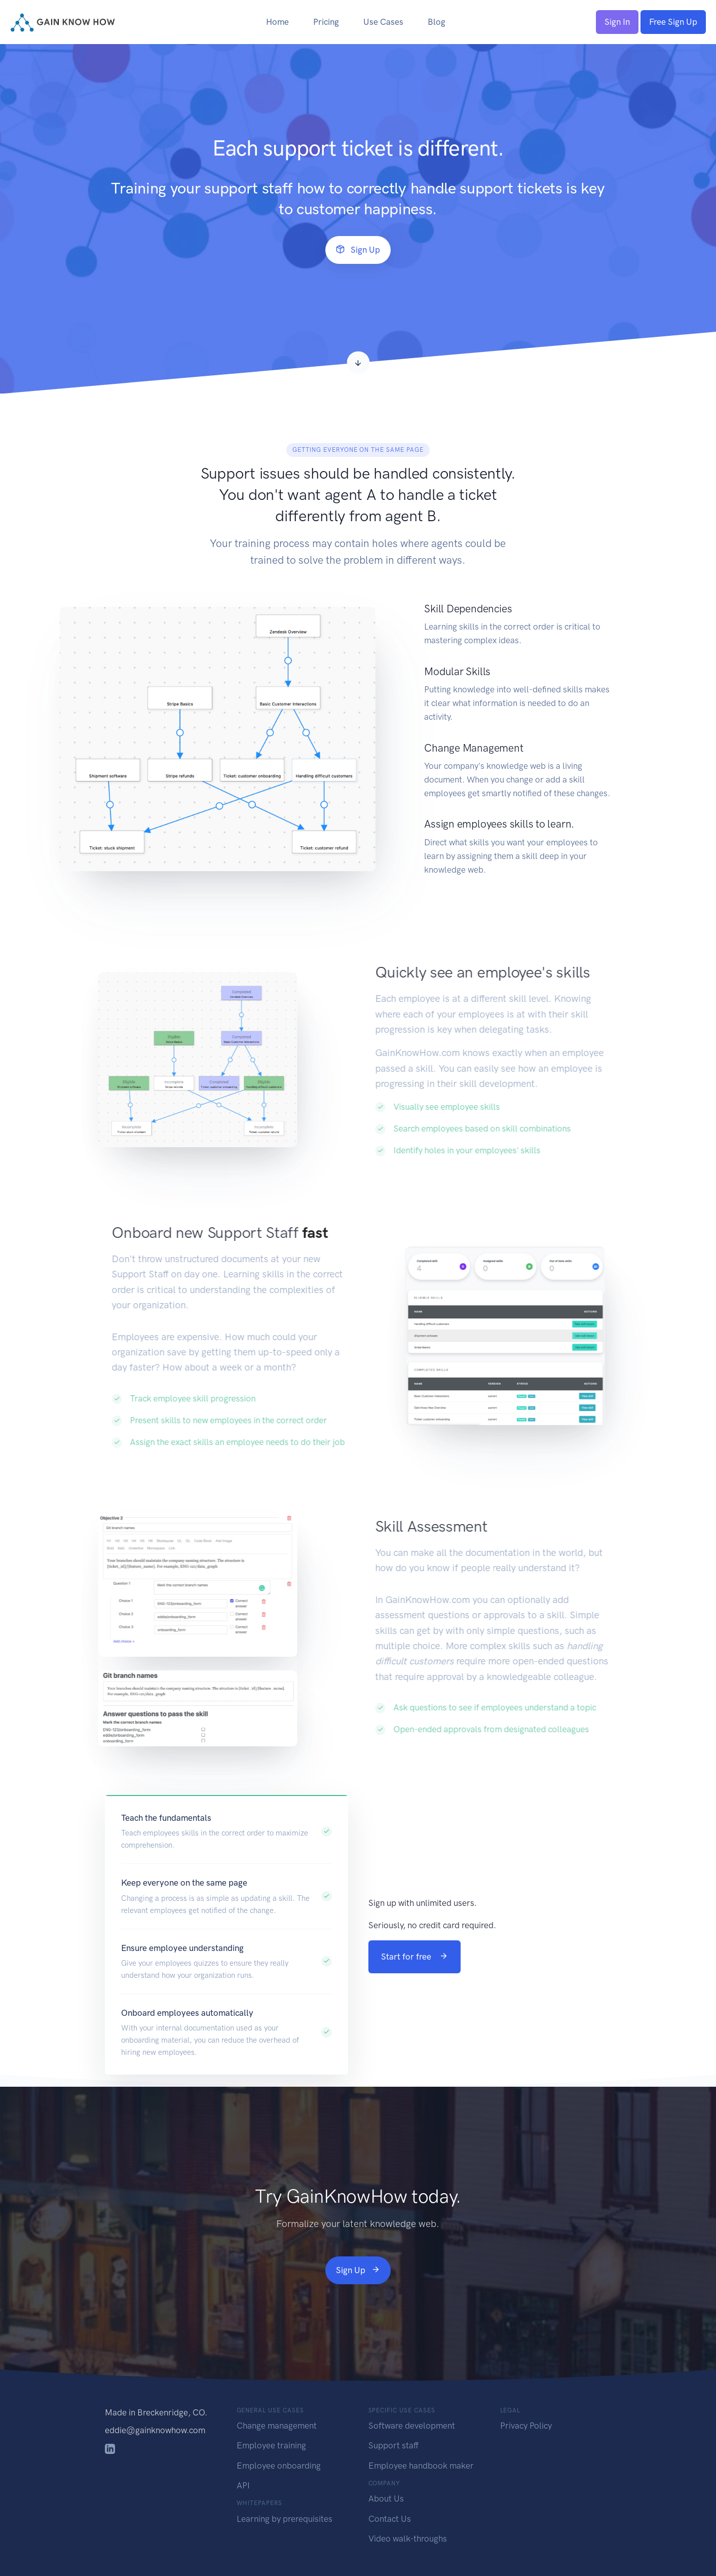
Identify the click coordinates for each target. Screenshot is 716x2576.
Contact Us (389, 2519)
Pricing (326, 22)
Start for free (414, 1956)
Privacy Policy (526, 2426)
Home (277, 22)
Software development (411, 2426)
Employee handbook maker (421, 2466)
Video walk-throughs (407, 2538)
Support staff (393, 2445)
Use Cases (383, 22)
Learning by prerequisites (284, 2519)
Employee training (271, 2445)
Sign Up (358, 250)
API (243, 2485)
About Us (386, 2498)
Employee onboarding (279, 2466)
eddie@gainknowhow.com (155, 2430)
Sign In (617, 22)
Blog (436, 22)
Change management (277, 2426)
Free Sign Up (673, 22)
